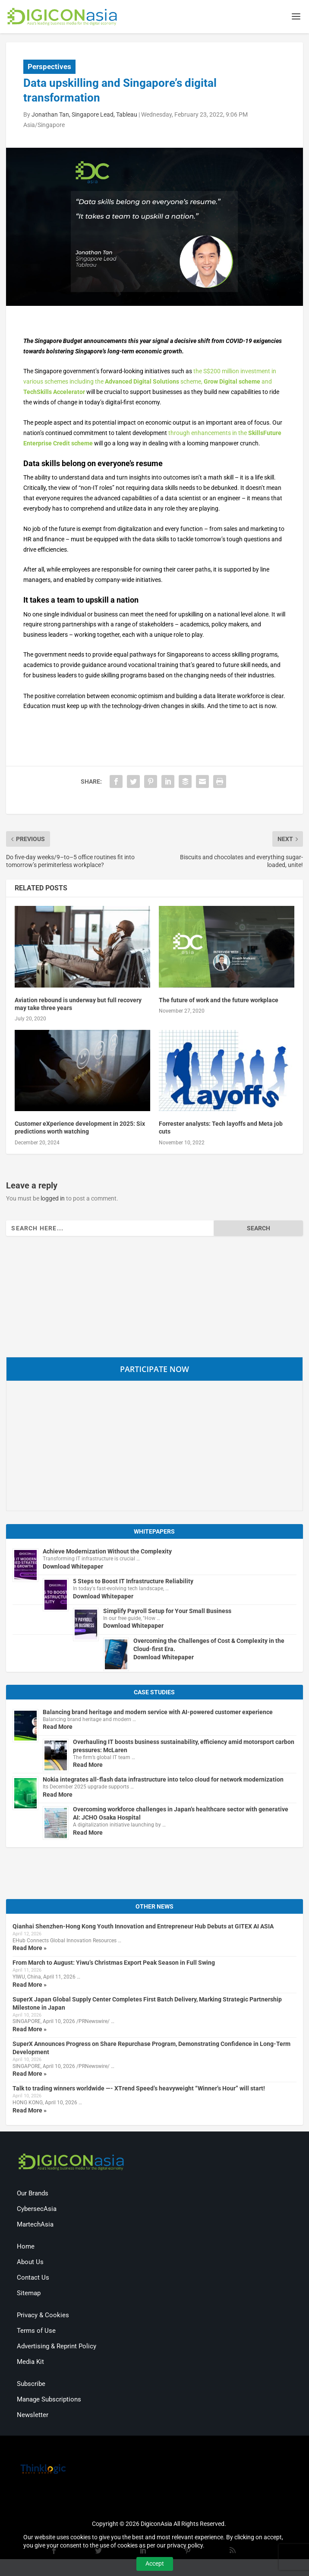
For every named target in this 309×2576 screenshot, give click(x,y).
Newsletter (32, 2416)
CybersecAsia (37, 2210)
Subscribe (31, 2385)
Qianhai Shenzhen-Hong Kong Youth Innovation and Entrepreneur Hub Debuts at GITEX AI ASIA (143, 1927)
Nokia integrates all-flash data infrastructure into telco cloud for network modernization (163, 1781)
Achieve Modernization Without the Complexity (107, 1553)
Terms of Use (36, 2332)
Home (26, 2248)
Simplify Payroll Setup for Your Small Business (167, 1612)
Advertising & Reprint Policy (56, 2347)
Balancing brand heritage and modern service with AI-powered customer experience (158, 1713)
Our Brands (32, 2194)
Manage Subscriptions (49, 2400)
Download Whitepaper (73, 1567)
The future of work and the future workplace (218, 1001)
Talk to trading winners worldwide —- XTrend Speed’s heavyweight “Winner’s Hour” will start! (139, 2090)
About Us (30, 2263)
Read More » (30, 1949)
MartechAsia (35, 2226)
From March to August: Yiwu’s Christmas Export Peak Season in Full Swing (114, 1964)
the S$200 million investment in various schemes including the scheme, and (149, 383)
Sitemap (29, 2294)
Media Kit (30, 2363)
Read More (58, 1728)
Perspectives (49, 68)
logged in (53, 1199)
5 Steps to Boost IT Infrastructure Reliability (133, 1582)
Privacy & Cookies (43, 2316)
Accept (154, 2563)
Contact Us (33, 2279)
